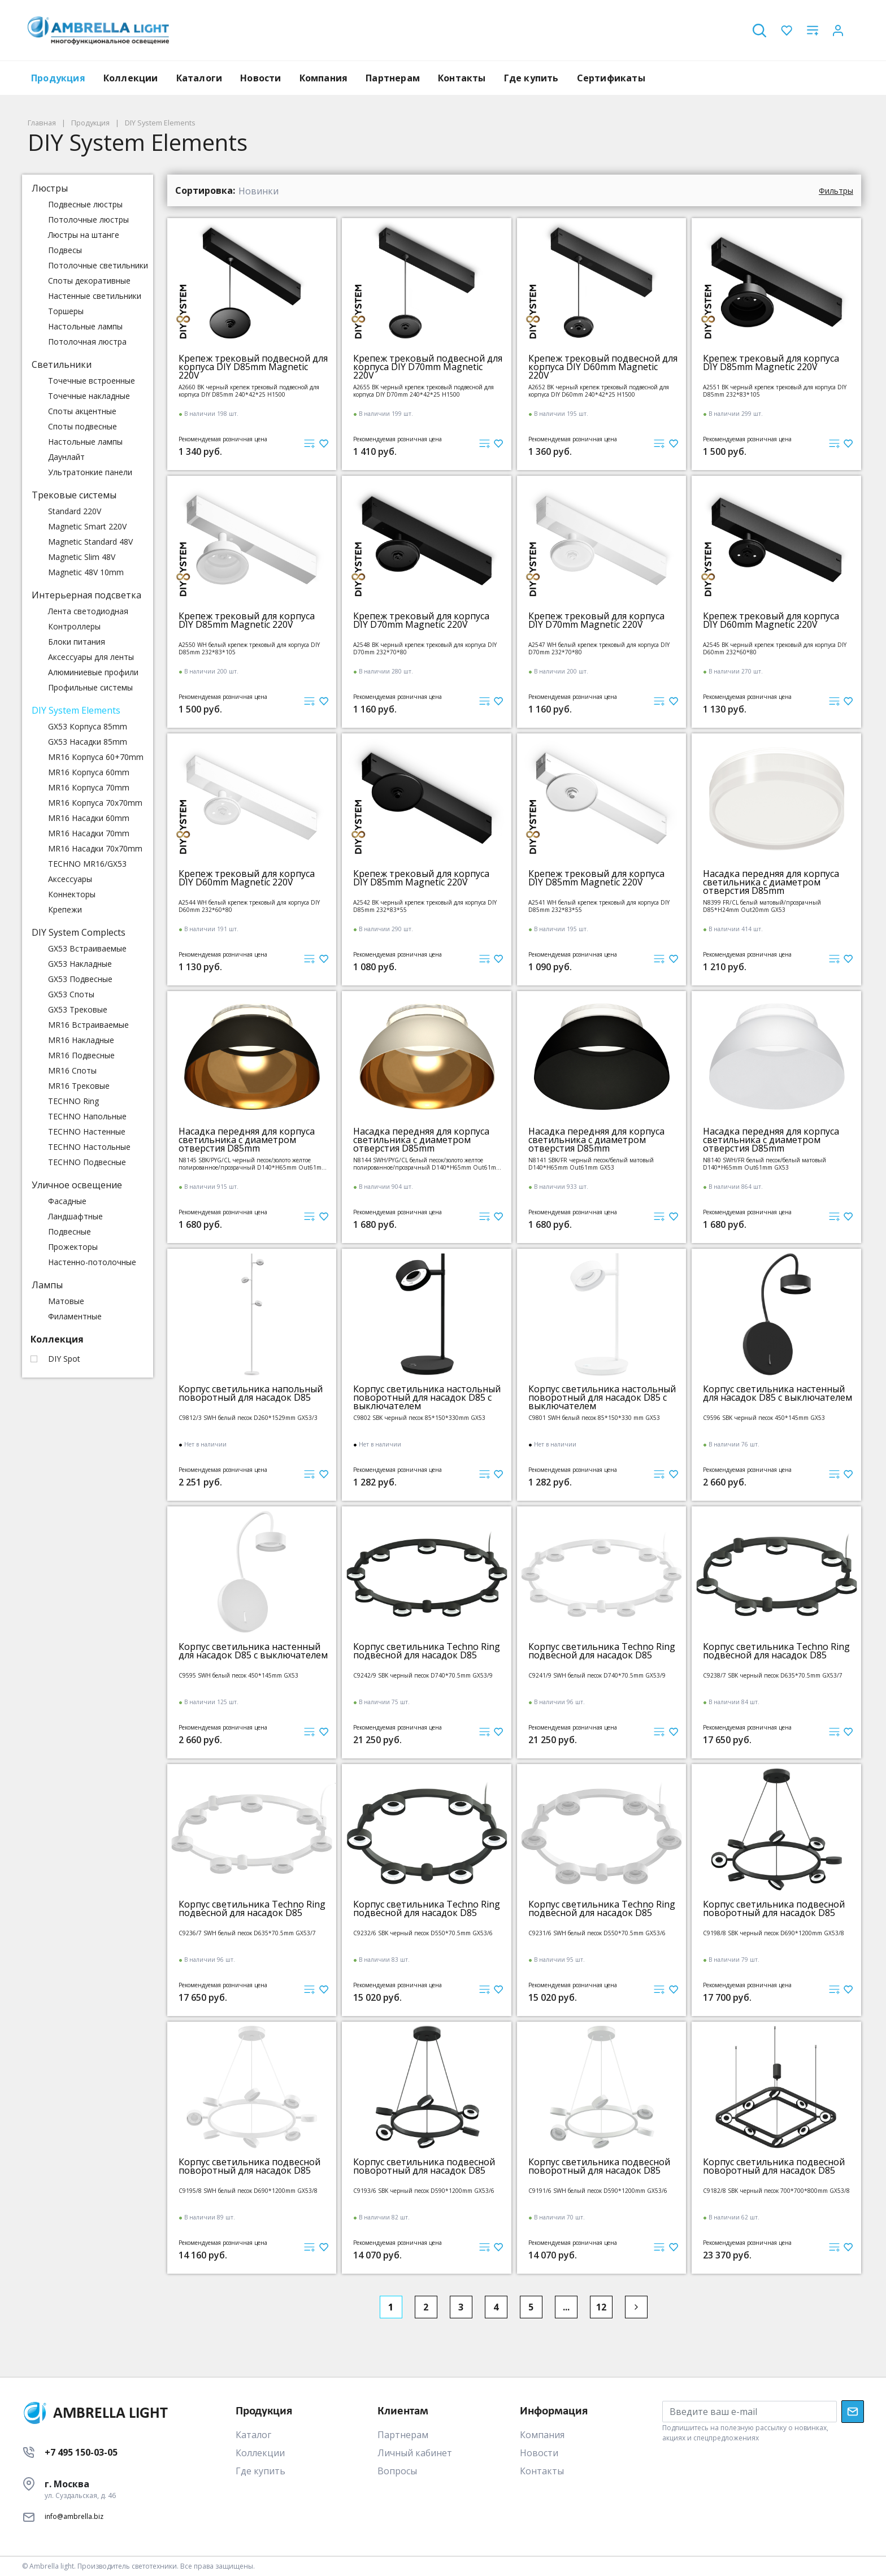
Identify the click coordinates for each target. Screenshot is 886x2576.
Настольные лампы (85, 326)
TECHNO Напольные (87, 1116)
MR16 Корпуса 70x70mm (95, 802)
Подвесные (69, 1231)
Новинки (258, 191)
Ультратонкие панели (90, 472)
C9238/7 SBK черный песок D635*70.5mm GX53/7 (772, 1675)
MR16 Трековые (79, 1085)
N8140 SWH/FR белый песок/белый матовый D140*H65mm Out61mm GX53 (764, 1164)
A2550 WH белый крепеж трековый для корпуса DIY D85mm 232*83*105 (249, 648)
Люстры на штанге (83, 234)
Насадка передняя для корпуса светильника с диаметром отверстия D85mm (771, 882)
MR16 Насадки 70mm (88, 833)
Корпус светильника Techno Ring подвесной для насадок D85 (426, 1651)
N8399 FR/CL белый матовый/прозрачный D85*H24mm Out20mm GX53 (762, 906)
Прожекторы (73, 1246)
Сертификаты (611, 78)
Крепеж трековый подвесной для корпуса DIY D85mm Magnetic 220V (253, 367)
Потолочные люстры (88, 219)
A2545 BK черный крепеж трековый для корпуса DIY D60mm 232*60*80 (774, 648)
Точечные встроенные (91, 380)
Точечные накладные (89, 395)
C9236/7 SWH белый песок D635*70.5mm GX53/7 (247, 1933)
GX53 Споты (71, 994)
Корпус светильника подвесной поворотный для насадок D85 (774, 1908)
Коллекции (130, 78)
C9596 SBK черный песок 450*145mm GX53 (764, 1418)
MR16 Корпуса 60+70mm (96, 756)
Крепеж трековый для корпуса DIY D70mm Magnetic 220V (421, 620)
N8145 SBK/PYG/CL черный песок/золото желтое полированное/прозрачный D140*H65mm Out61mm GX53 (253, 1164)
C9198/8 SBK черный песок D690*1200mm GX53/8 (773, 1933)
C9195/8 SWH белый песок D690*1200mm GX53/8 (248, 2191)
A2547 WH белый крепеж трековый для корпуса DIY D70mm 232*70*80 (599, 648)
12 (601, 2307)
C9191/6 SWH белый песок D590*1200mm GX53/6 (597, 2191)
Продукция (58, 78)
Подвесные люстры (85, 204)
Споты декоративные (89, 280)
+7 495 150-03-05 (81, 2452)
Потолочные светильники (98, 265)
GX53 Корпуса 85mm (87, 726)
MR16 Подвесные (81, 1055)
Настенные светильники (94, 295)
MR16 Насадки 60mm (88, 818)
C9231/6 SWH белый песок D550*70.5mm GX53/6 (597, 1933)
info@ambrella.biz (74, 2516)
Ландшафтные (75, 1216)
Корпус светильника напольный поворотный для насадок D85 (251, 1393)
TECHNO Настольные (89, 1146)
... (566, 2307)
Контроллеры (74, 626)
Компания (323, 78)
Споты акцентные (82, 411)
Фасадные (67, 1201)
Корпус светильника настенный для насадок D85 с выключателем (777, 1393)
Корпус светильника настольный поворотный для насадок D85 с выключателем (427, 1397)
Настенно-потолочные (92, 1262)
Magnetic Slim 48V (81, 556)
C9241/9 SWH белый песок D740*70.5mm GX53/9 (597, 1675)
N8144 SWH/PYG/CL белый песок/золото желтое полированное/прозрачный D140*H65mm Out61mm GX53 (427, 1164)
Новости (260, 78)
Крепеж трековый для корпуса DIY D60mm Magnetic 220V (771, 620)
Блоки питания (76, 641)
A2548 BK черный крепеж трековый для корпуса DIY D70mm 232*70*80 (425, 648)
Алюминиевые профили (93, 672)
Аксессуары (70, 879)
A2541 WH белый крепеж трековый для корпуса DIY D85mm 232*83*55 (599, 906)
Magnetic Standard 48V (90, 541)
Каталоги (199, 78)
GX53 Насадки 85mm (87, 741)
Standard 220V (74, 511)
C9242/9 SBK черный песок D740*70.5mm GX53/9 (423, 1675)
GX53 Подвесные (80, 979)
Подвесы (65, 250)
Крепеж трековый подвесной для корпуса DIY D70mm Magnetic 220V (427, 367)
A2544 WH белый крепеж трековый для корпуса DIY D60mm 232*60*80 (249, 906)
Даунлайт (66, 456)
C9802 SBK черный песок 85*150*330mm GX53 (419, 1418)
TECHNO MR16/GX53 (87, 863)
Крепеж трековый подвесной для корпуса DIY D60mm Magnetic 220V (602, 367)
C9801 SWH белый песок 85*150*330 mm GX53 (594, 1418)
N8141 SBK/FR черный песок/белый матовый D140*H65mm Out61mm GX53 (591, 1164)
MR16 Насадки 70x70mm (95, 848)
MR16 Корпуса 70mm (88, 787)
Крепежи (65, 909)
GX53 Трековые (77, 1009)
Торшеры (66, 311)
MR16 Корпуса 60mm (88, 772)
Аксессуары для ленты (91, 656)
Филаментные (75, 1316)
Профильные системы (90, 687)
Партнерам (393, 78)
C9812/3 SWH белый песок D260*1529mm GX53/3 (248, 1418)
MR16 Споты (72, 1070)
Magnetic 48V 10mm (86, 572)
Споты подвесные (82, 426)
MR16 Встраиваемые (88, 1024)
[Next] (636, 2307)
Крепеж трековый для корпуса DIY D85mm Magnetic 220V (771, 362)
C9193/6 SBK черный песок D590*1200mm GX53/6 (423, 2191)
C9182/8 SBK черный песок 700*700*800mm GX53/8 (776, 2191)
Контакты (462, 78)
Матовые (66, 1301)
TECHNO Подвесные (87, 1162)
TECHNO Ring (73, 1101)
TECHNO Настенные (86, 1131)
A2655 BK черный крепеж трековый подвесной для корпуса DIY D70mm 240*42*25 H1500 (423, 391)
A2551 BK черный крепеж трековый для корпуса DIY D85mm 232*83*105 (774, 391)
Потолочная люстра (87, 341)
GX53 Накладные (80, 963)
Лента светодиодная (88, 611)
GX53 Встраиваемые (87, 948)
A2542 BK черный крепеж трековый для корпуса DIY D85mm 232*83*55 (425, 906)
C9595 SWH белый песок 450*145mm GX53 (238, 1675)
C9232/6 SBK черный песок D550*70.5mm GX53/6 (423, 1933)
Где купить (531, 78)
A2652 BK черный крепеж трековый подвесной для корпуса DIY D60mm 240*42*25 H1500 (598, 391)
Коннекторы (71, 894)
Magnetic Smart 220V (87, 526)
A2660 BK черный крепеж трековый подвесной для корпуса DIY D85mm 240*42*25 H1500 (249, 391)
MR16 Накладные (81, 1040)
